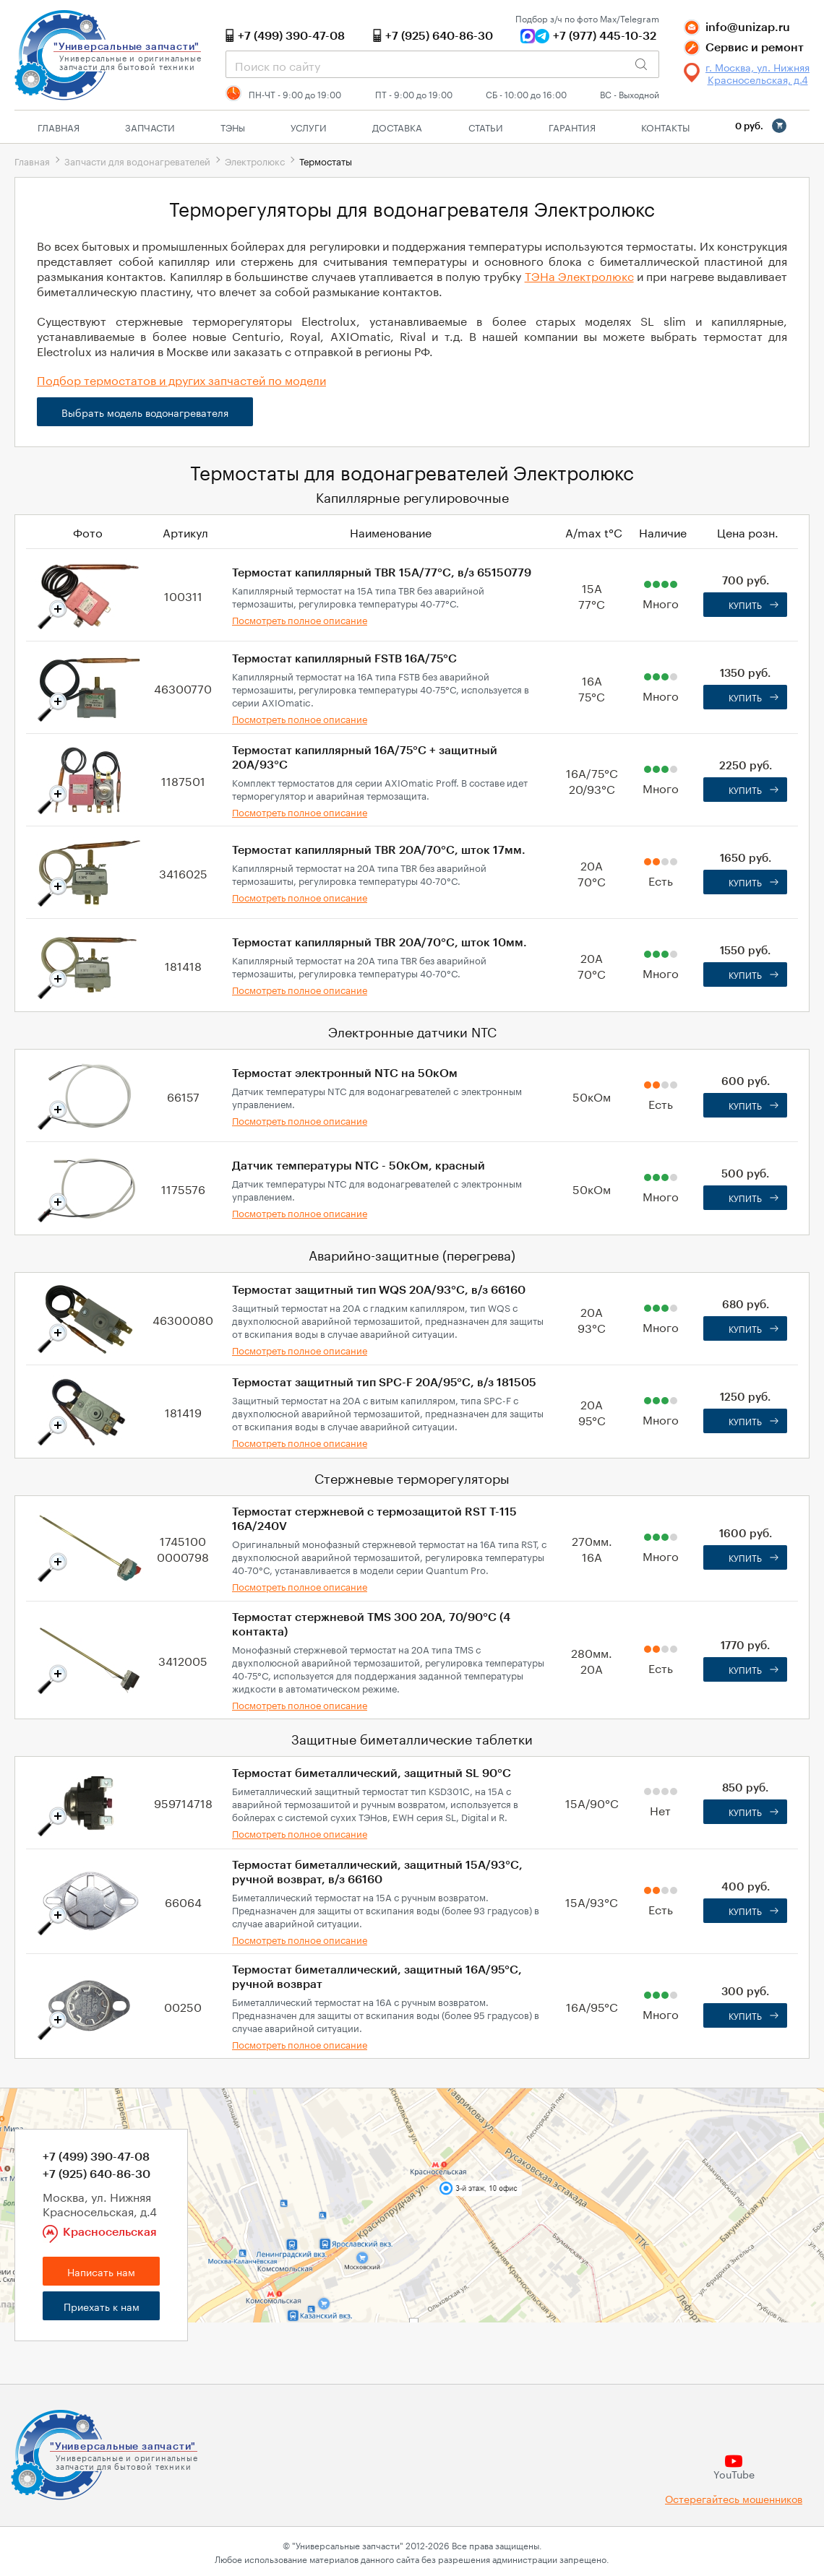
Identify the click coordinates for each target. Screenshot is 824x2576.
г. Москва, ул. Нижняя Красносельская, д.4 (757, 73)
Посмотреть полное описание (299, 619)
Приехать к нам (102, 2306)
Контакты (665, 126)
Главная (59, 126)
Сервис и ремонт (754, 47)
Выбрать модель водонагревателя (144, 412)
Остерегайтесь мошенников (733, 2498)
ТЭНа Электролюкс (579, 274)
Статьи (485, 126)
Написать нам (101, 2271)
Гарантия (572, 126)
